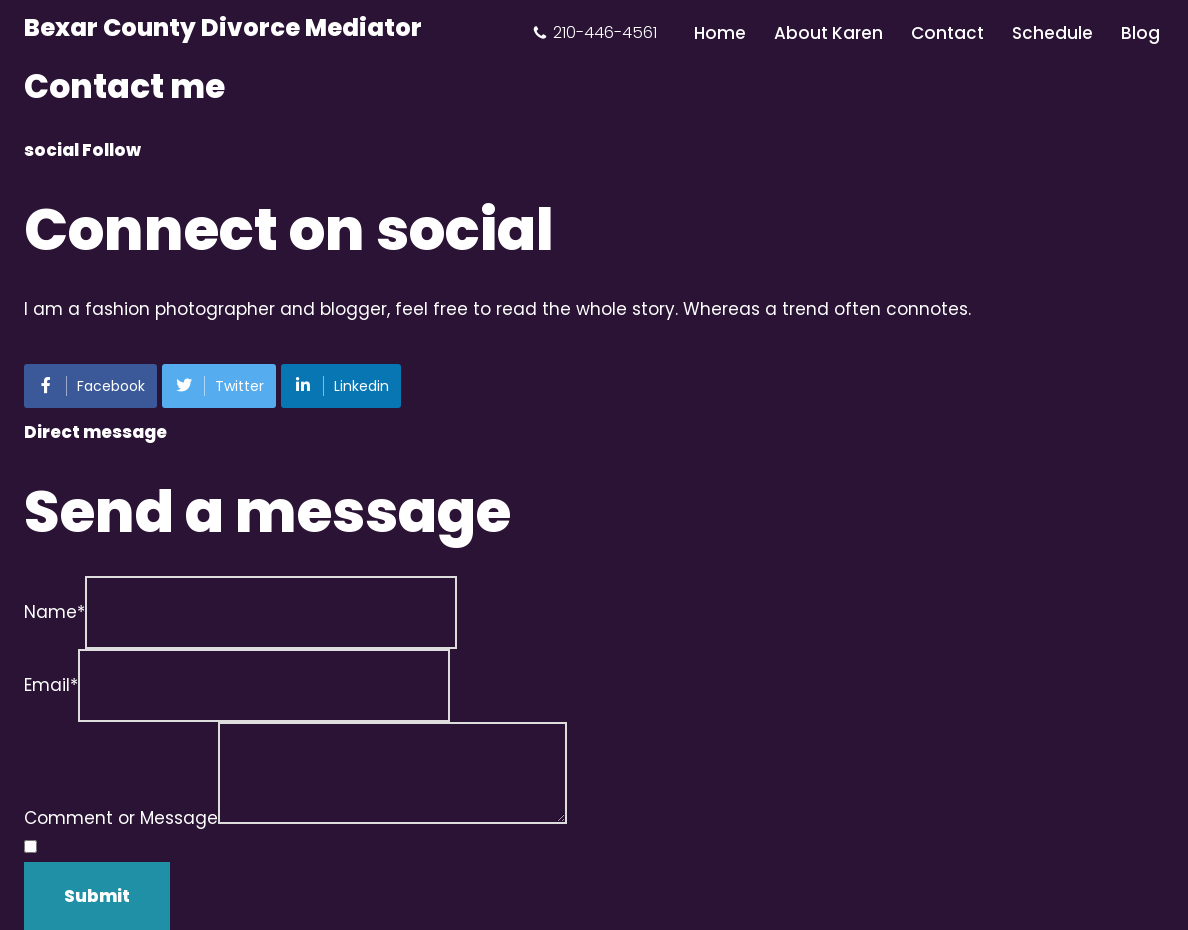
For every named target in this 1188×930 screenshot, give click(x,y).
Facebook (90, 386)
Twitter (219, 386)
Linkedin (341, 386)
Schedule (1052, 33)
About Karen (828, 33)
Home (720, 33)
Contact (947, 33)
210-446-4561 (605, 32)
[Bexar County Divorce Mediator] (223, 28)
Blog (1140, 33)
